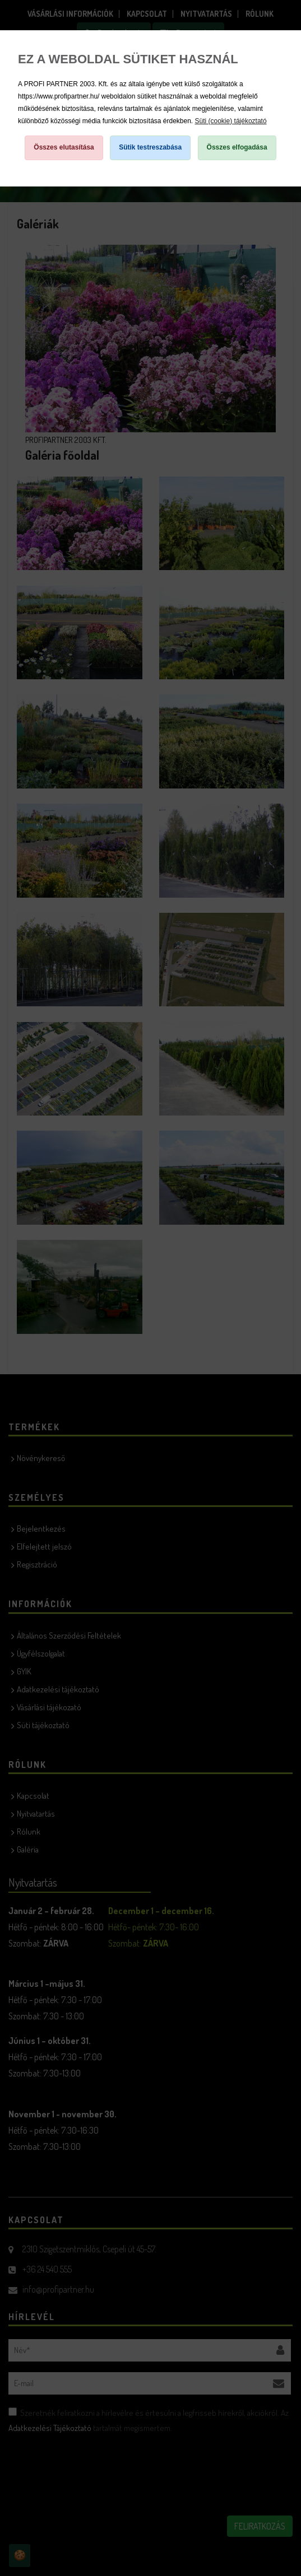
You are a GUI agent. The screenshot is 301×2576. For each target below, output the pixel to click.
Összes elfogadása (237, 147)
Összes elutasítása (64, 147)
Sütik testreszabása (150, 147)
